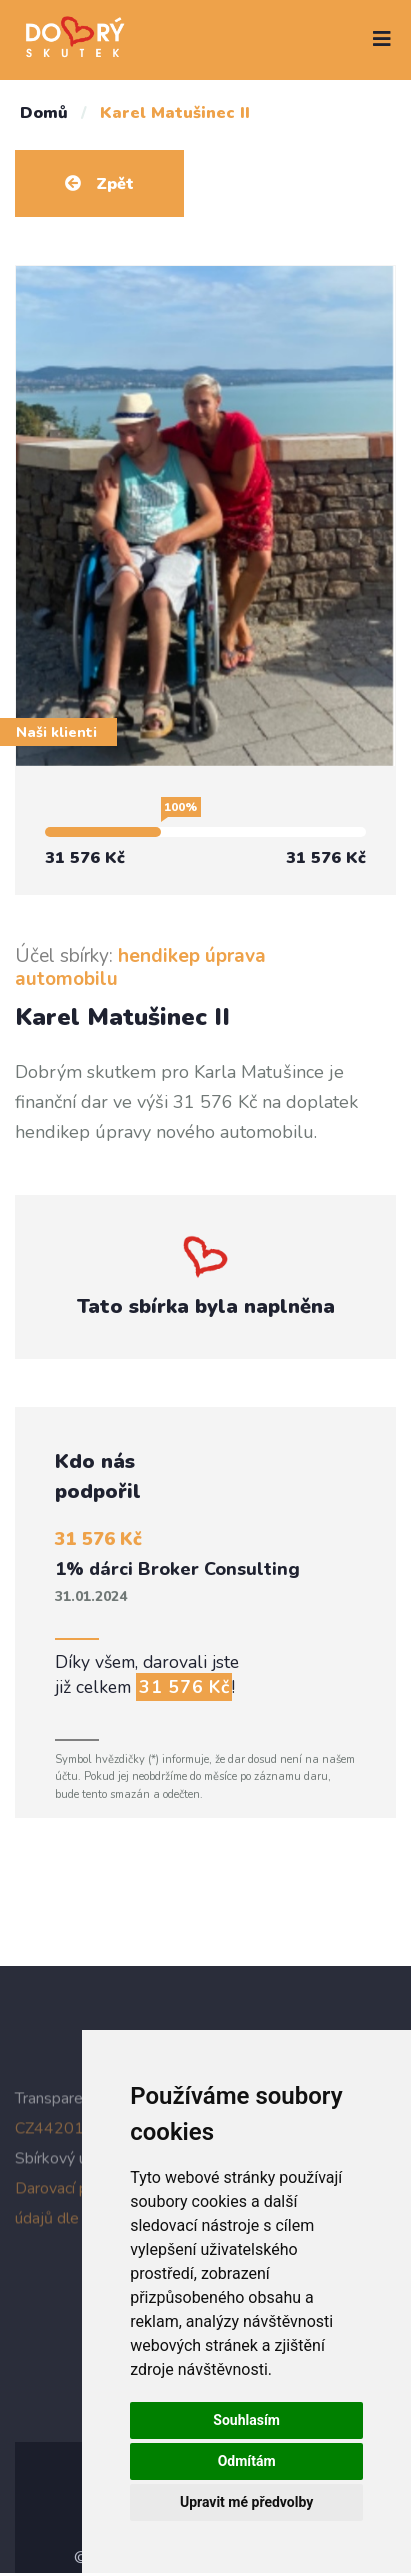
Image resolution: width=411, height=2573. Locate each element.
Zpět (99, 184)
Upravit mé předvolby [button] (246, 2502)
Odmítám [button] (247, 2461)
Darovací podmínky (80, 2192)
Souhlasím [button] (246, 2420)
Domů (44, 113)
